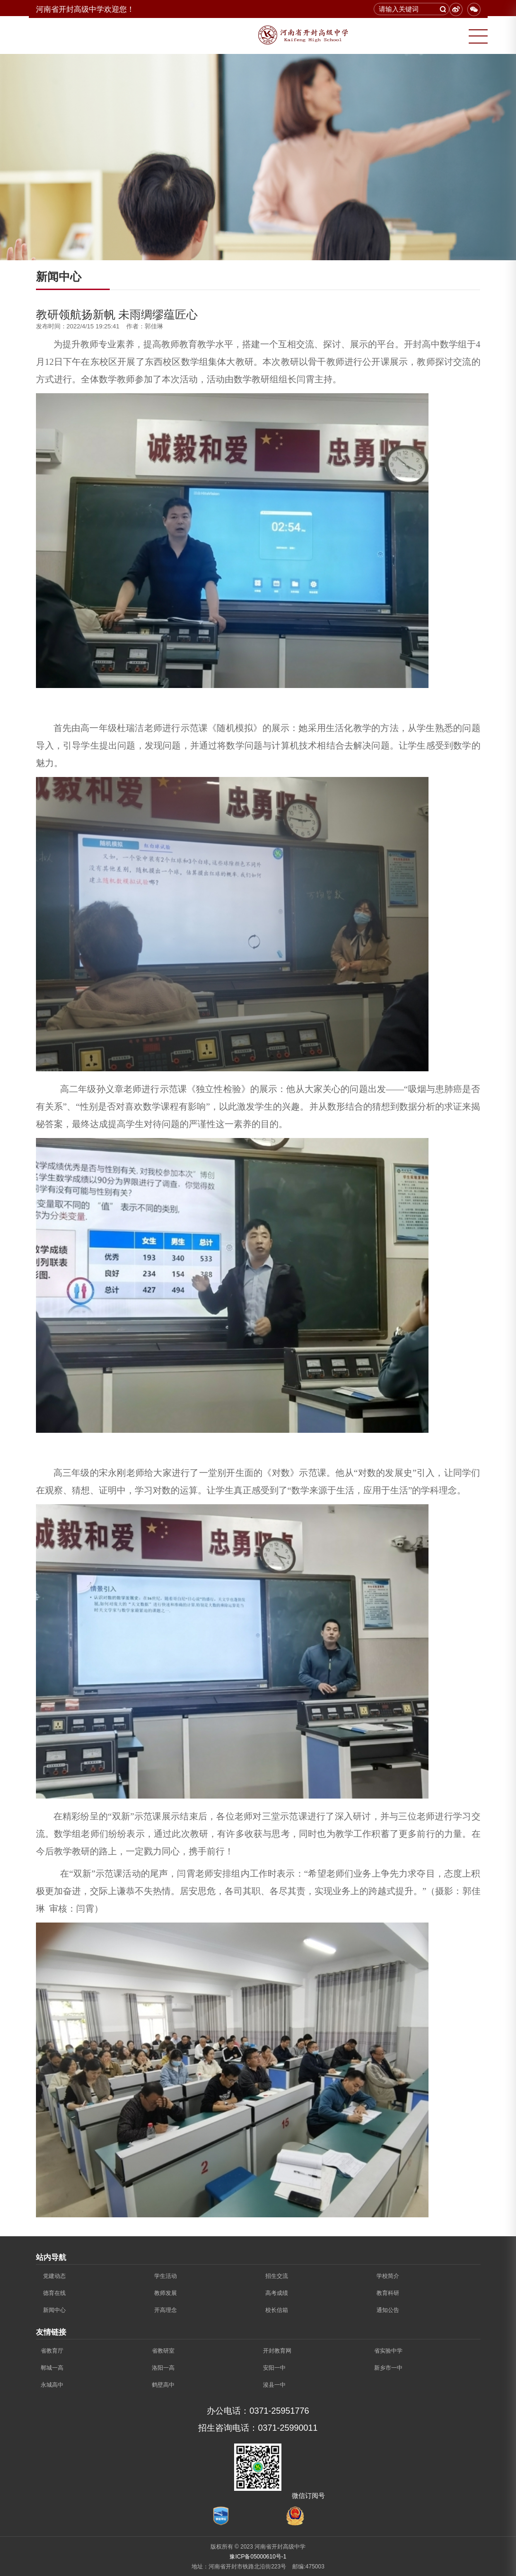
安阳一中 (274, 2367)
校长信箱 (276, 2310)
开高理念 (165, 2310)
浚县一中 (274, 2385)
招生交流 (276, 2276)
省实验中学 (388, 2350)
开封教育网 (277, 2350)
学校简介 (387, 2276)
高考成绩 (276, 2293)
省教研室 (163, 2350)
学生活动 (165, 2276)
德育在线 (54, 2293)
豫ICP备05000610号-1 (257, 2556)
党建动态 (54, 2276)
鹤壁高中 (163, 2385)
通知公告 (387, 2310)
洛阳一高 (163, 2367)
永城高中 (52, 2385)
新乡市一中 (388, 2367)
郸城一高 (52, 2367)
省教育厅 (52, 2350)
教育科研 (387, 2293)
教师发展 (165, 2293)
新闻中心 (54, 2310)
